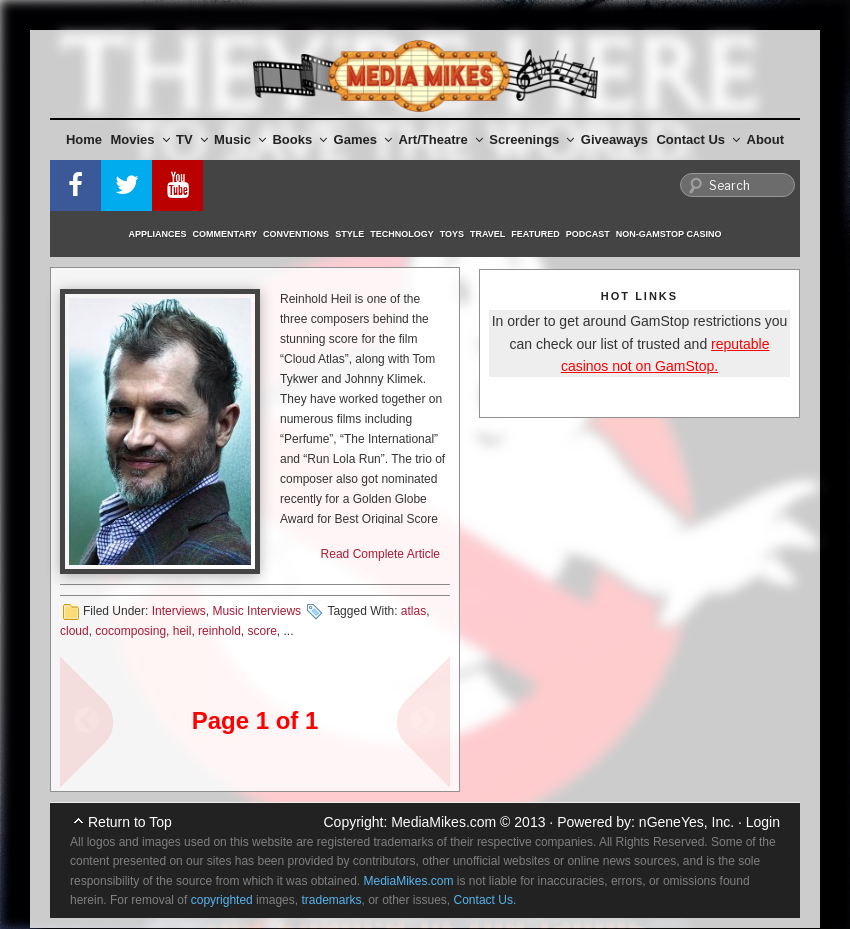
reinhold (219, 631)
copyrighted (222, 900)
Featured (535, 234)
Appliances (158, 234)
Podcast (588, 234)
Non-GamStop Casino (669, 234)
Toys (452, 234)
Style (349, 234)
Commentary (225, 234)
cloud (74, 631)
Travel (487, 234)
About (766, 139)
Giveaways (614, 139)
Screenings (531, 139)
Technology (402, 234)
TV (192, 139)
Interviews (179, 611)
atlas (413, 611)
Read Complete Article (380, 554)
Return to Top (130, 822)
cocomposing (130, 631)
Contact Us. (485, 900)
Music (240, 139)
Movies (140, 139)
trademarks (331, 900)
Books (299, 139)
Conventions (296, 234)
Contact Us (698, 139)
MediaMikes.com (443, 822)
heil (182, 631)
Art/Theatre (440, 139)
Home (84, 139)
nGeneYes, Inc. (686, 822)
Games (363, 139)
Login (763, 822)
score (261, 631)
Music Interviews (256, 611)
